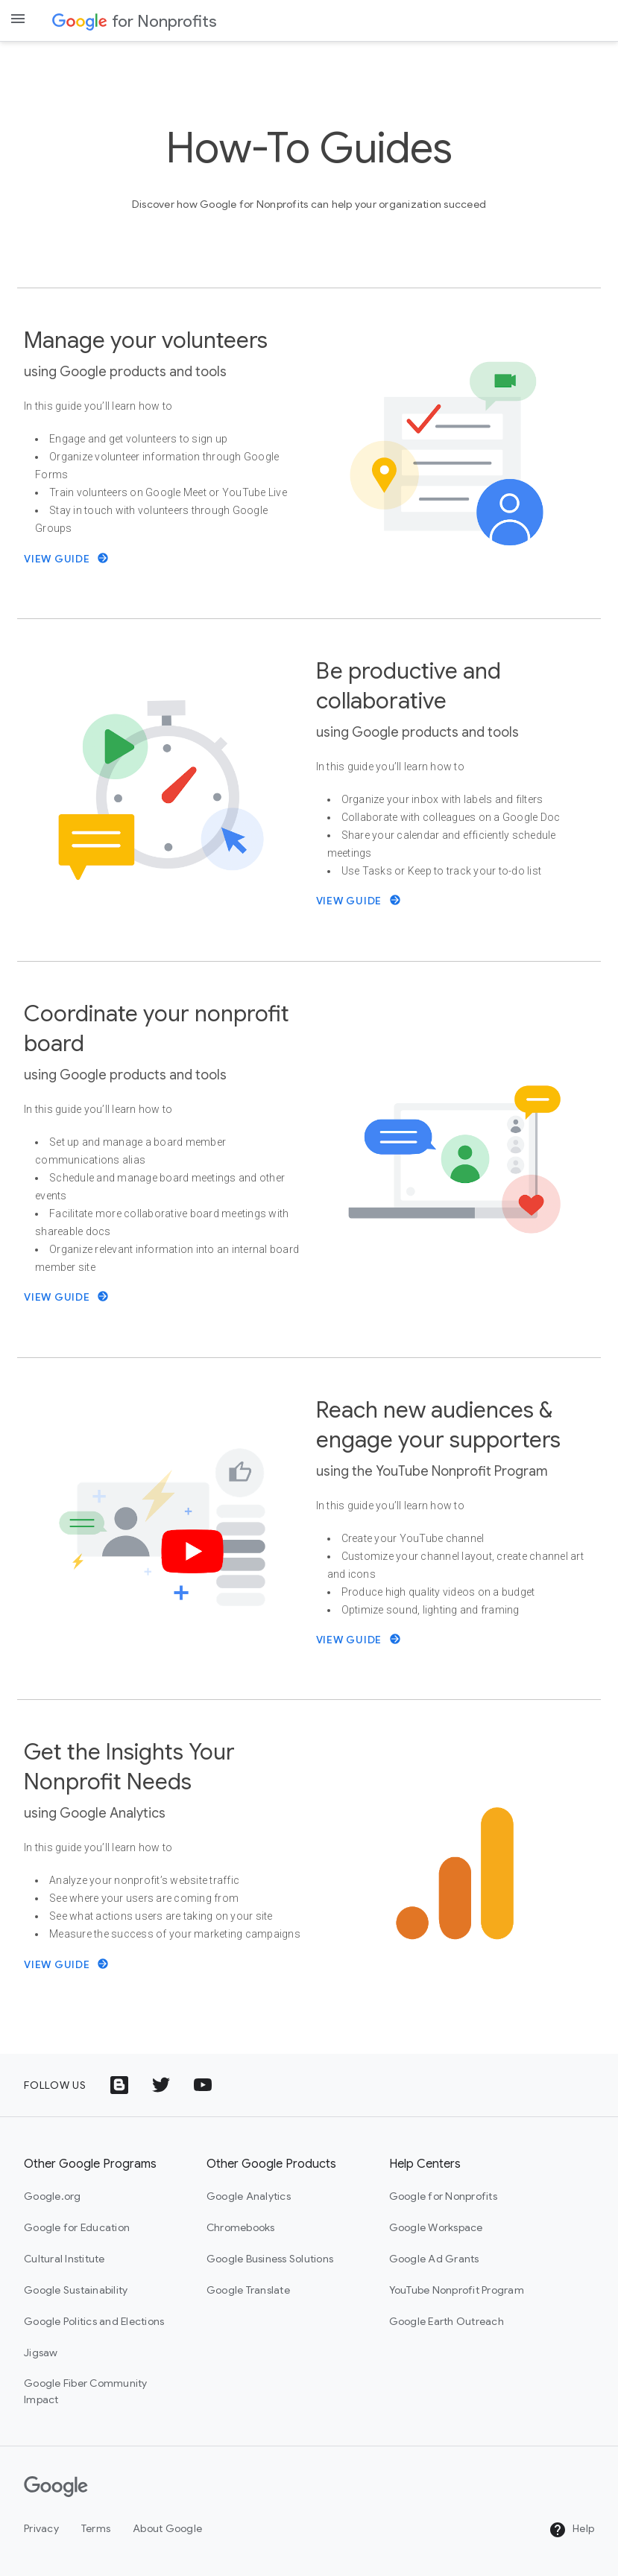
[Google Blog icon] (119, 2085)
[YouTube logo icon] (203, 2085)
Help (571, 2530)
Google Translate (248, 2290)
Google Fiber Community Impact (86, 2391)
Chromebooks (240, 2227)
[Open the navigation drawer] (17, 18)
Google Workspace (436, 2227)
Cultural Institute (64, 2258)
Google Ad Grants (434, 2258)
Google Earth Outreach (446, 2321)
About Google (167, 2528)
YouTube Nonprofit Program (456, 2290)
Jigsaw (41, 2352)
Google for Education (77, 2227)
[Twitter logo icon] (161, 2085)
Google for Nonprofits (443, 2196)
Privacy (41, 2528)
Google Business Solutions (269, 2258)
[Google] (56, 2486)
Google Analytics (248, 2196)
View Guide (66, 558)
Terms (95, 2528)
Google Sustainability (75, 2290)
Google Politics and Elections (94, 2321)
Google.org (52, 2196)
